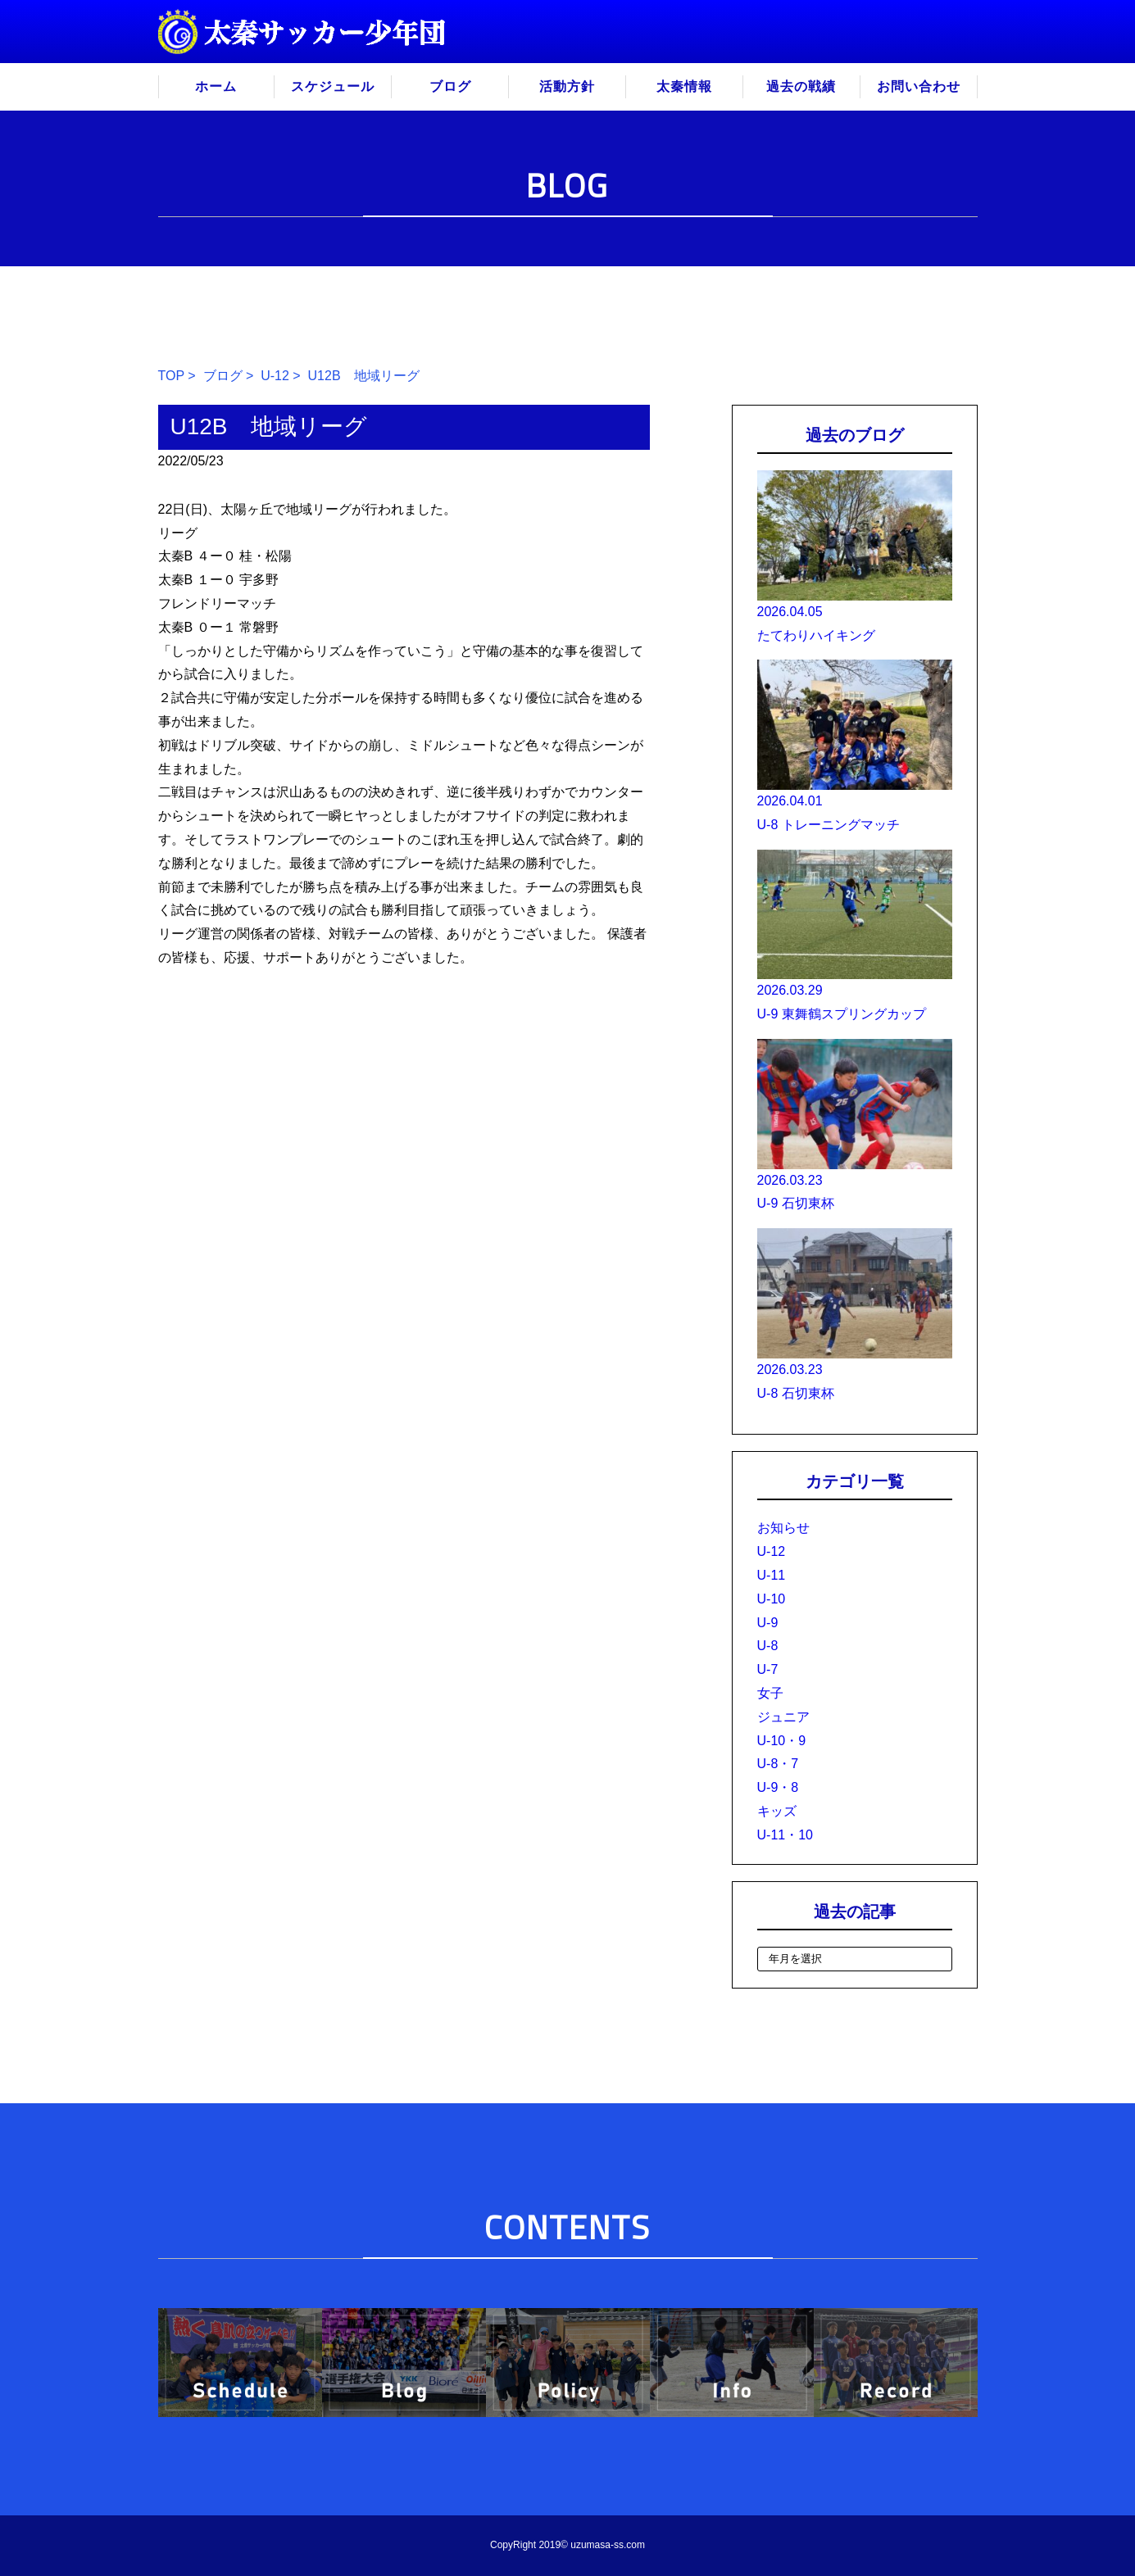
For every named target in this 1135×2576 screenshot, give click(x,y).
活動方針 (567, 86)
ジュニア (783, 1717)
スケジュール (333, 86)
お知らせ (783, 1528)
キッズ (777, 1811)
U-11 (771, 1575)
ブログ (450, 86)
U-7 (768, 1669)
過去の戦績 (801, 86)
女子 (770, 1693)
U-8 (768, 1646)
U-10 (771, 1599)
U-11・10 (785, 1835)
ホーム (216, 86)
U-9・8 (778, 1787)
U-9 (768, 1623)
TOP (171, 376)
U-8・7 (778, 1764)
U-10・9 (781, 1741)
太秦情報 (684, 86)
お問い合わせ (918, 86)
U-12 (275, 376)
